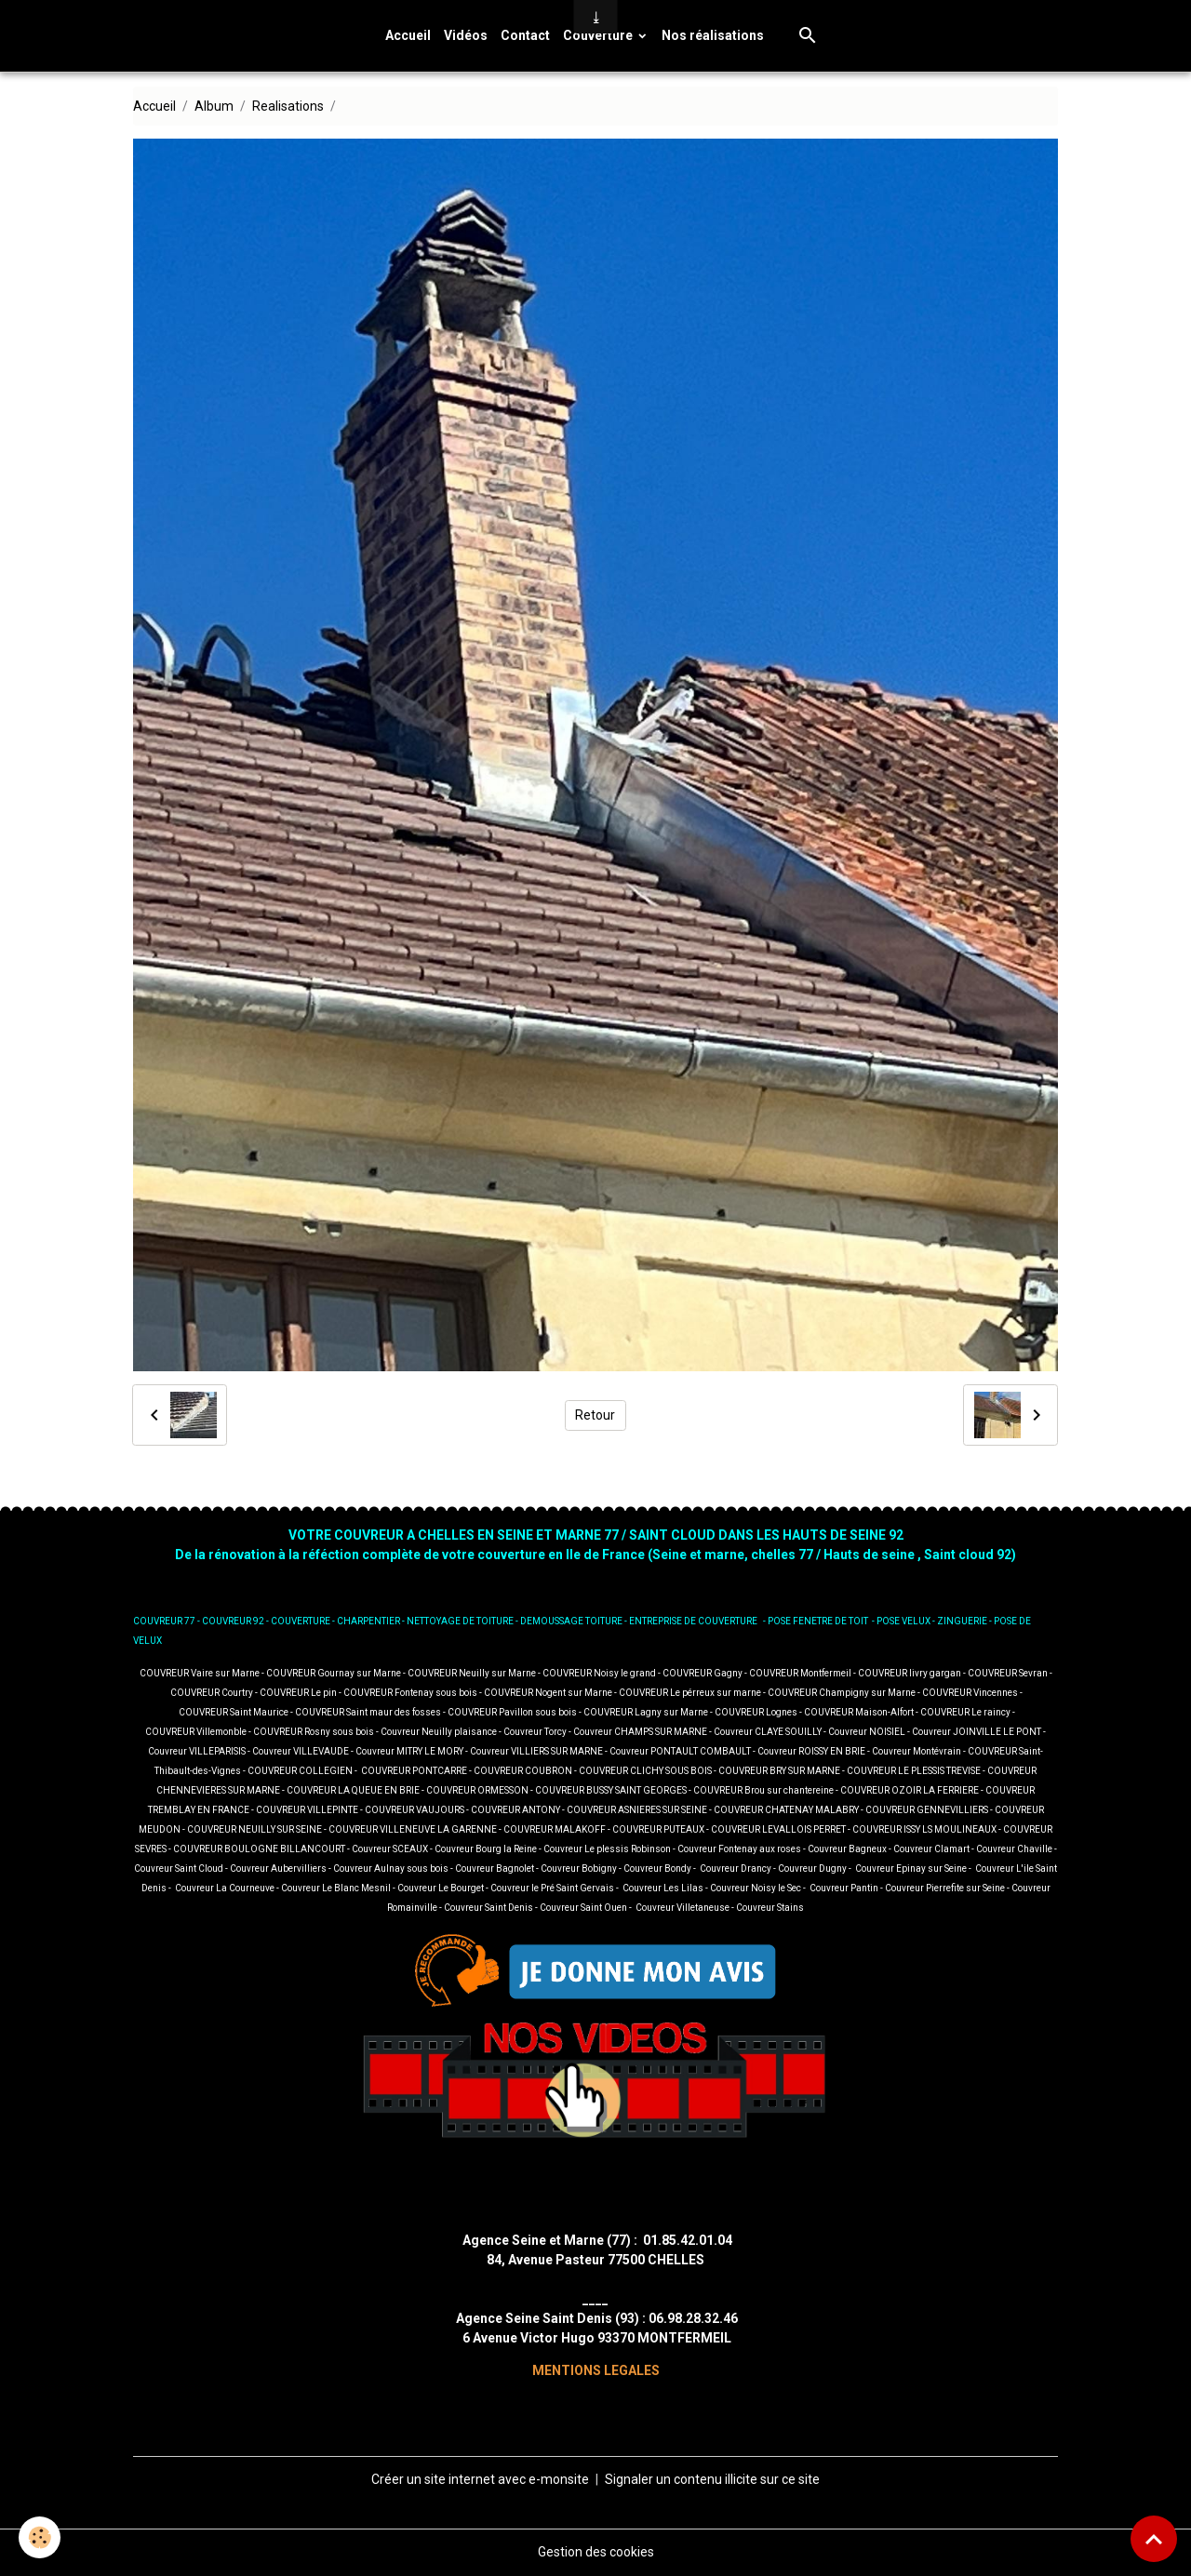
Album (214, 106)
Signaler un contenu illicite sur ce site (712, 2479)
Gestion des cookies (596, 2551)
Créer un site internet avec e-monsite (480, 2479)
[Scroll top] (1154, 2539)
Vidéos (466, 35)
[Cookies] (39, 2537)
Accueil (408, 35)
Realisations (288, 106)
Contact (525, 35)
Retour (595, 1415)
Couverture (599, 35)
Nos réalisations (713, 35)
